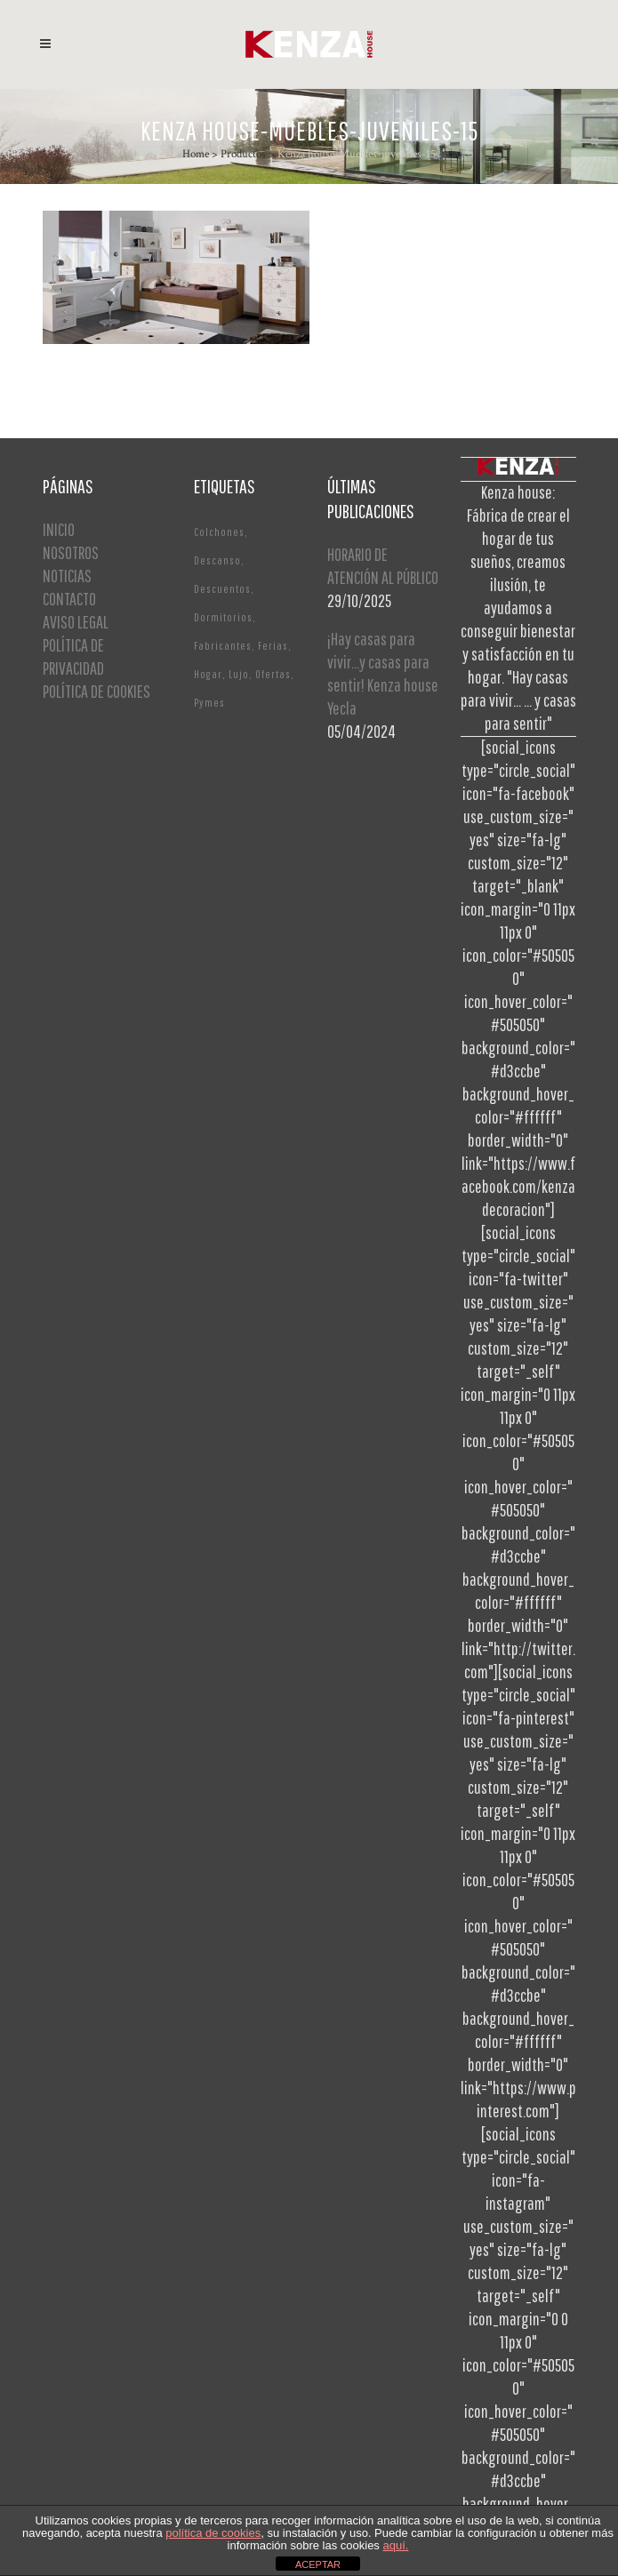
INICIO (59, 529)
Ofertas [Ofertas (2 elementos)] (273, 674)
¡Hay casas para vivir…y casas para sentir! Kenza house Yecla (382, 673)
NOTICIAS (67, 575)
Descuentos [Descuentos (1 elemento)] (222, 589)
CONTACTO (69, 598)
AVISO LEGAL (75, 622)
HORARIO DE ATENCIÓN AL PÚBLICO (382, 566)
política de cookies (213, 2533)
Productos (243, 154)
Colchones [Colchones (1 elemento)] (219, 532)
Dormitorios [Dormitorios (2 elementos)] (223, 617)
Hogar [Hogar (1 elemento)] (208, 674)
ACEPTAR (318, 2564)
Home (195, 154)
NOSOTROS (71, 552)
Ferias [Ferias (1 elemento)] (273, 645)
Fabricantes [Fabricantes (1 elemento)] (223, 645)
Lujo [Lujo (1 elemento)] (239, 674)
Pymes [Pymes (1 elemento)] (209, 702)
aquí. (395, 2545)
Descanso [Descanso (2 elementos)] (217, 560)
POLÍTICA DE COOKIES (96, 691)
